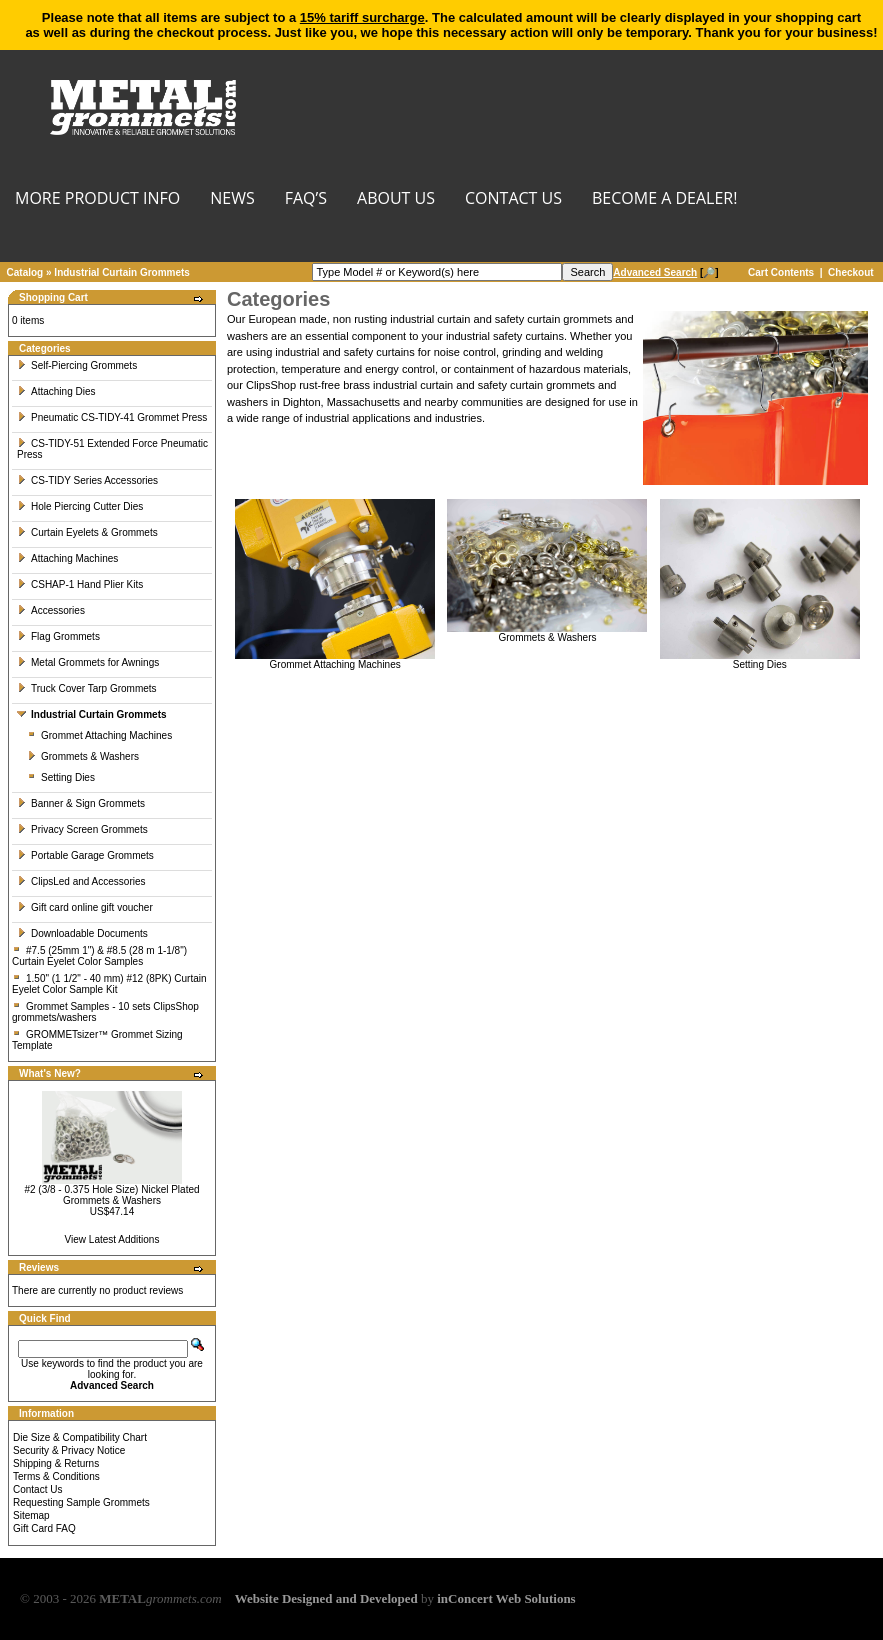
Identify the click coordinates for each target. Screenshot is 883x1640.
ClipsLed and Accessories (81, 881)
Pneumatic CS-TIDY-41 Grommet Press (112, 417)
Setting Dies (61, 777)
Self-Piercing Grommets (77, 365)
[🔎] (665, 272)
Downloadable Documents (82, 933)
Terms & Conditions (56, 1476)
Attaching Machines (67, 558)
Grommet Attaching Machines (99, 735)
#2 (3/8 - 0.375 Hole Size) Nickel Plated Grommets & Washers (111, 1195)
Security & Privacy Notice (69, 1450)
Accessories (51, 610)
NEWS (232, 199)
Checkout (851, 272)
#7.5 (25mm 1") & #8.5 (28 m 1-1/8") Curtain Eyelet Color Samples (99, 956)
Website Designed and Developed (326, 1598)
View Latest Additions (112, 1239)
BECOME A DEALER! (664, 199)
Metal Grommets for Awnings (88, 662)
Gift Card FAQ (44, 1528)
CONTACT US (513, 199)
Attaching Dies (56, 391)
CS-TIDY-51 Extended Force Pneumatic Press (112, 449)
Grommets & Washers (83, 756)
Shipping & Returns (56, 1463)
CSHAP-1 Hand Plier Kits (80, 584)
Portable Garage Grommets (85, 855)
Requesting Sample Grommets (81, 1502)
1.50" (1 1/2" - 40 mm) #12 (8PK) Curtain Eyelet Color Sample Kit (109, 984)
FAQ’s (306, 199)
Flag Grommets (58, 636)
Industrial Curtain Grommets (122, 272)
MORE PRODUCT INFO (97, 199)
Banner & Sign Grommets (81, 803)
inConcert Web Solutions (506, 1598)
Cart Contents (781, 272)
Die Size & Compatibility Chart (80, 1437)
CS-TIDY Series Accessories (87, 480)
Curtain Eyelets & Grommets (87, 532)
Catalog (25, 272)
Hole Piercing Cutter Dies (80, 506)
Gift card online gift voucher (85, 907)
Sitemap (31, 1515)
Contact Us (37, 1489)
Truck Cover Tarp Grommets (87, 688)
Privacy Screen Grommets (82, 829)
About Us (396, 199)
